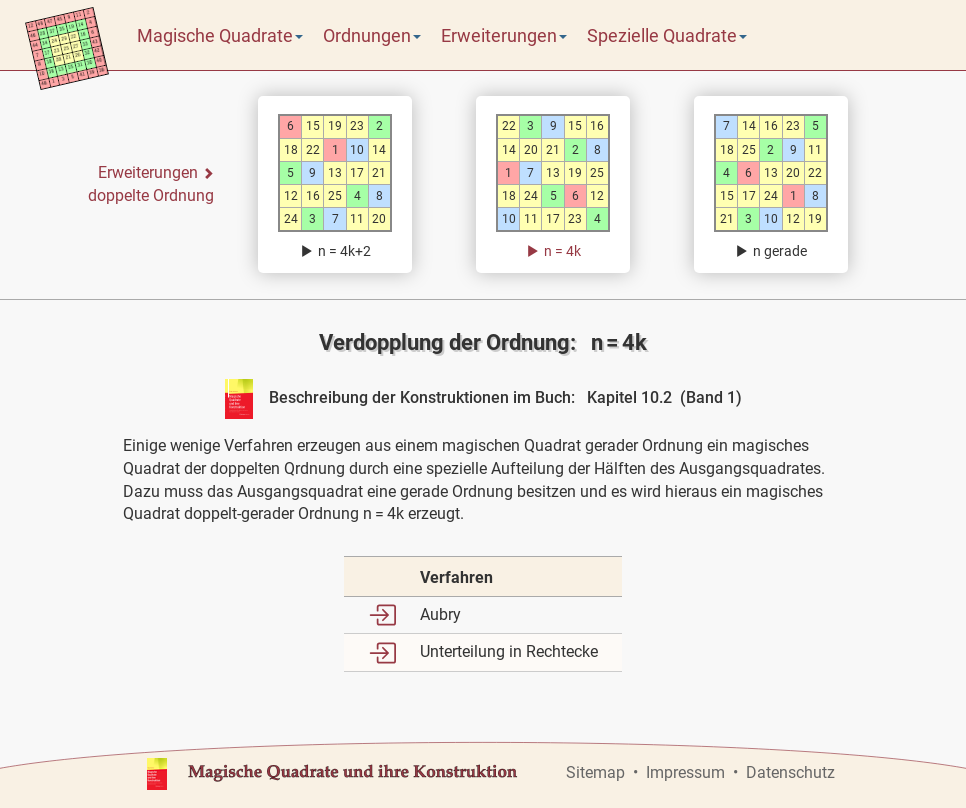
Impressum (685, 772)
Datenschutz (790, 772)
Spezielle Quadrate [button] (667, 36)
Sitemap (595, 772)
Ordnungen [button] (372, 36)
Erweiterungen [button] (504, 36)
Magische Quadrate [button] (220, 36)
